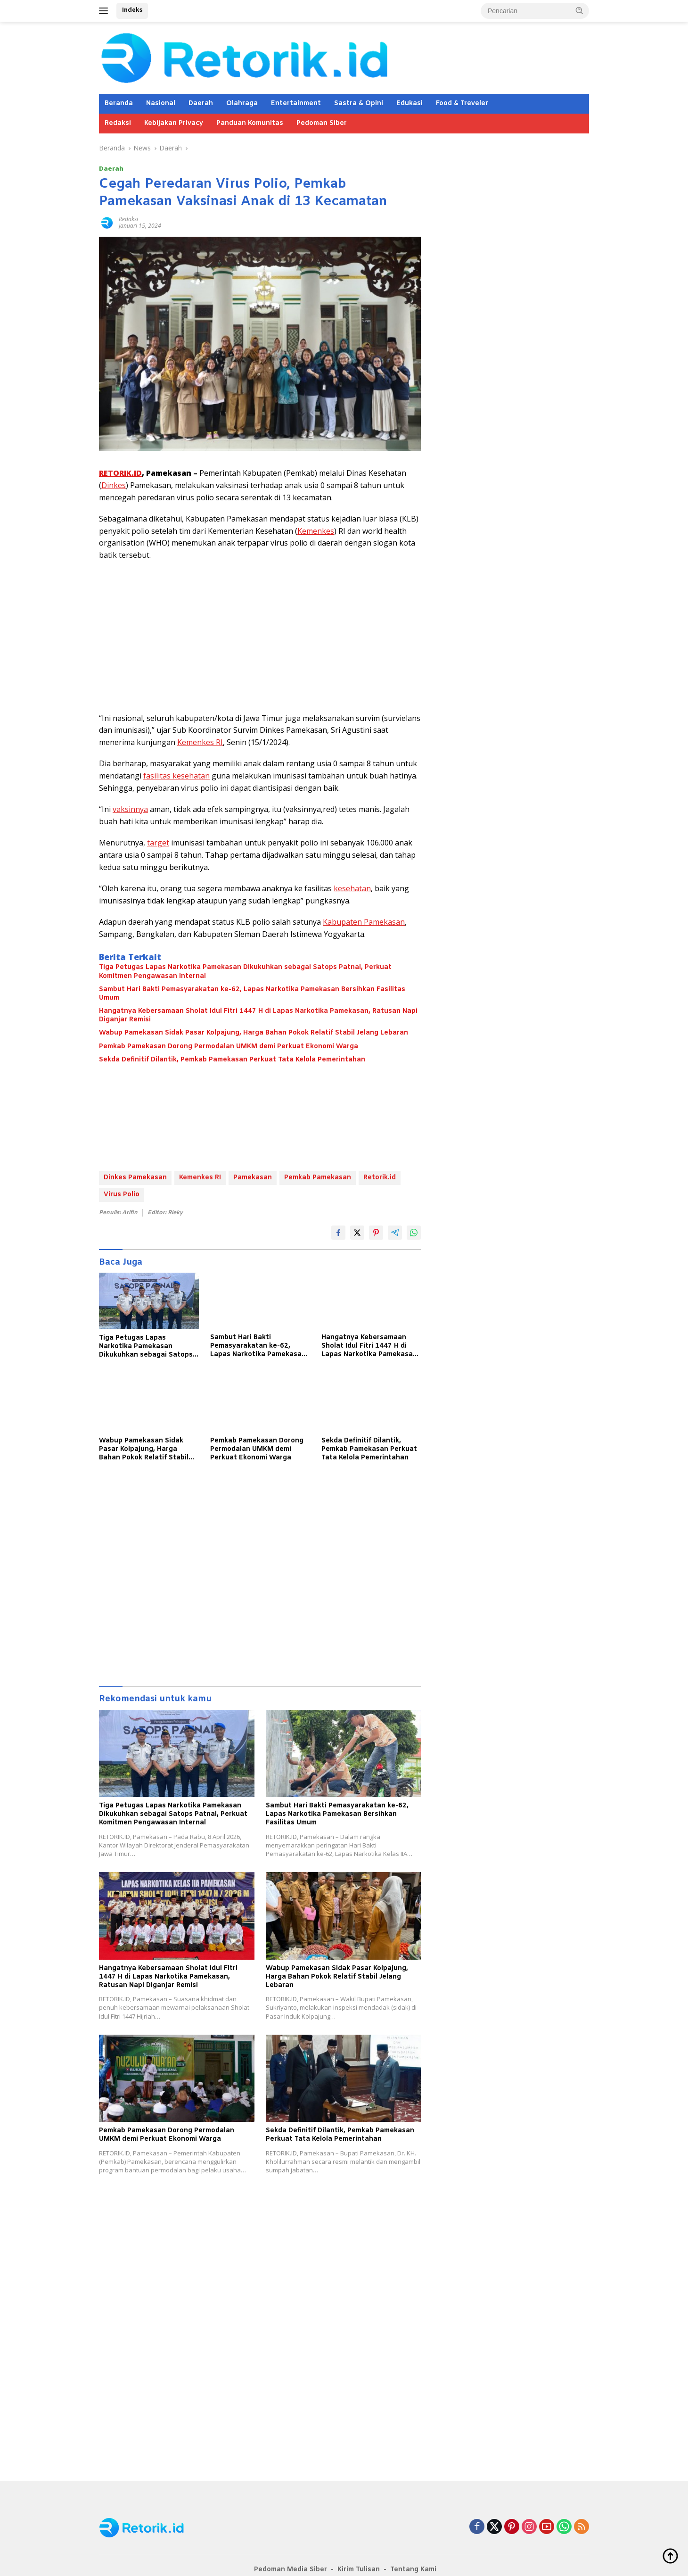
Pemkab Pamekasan (317, 1177)
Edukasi (409, 103)
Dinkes (113, 485)
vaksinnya (130, 809)
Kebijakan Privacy (173, 123)
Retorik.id (379, 1177)
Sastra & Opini (358, 103)
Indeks (132, 10)
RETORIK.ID (120, 473)
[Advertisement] (260, 637)
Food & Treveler (462, 103)
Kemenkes (315, 531)
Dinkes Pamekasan (135, 1177)
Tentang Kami (413, 2569)
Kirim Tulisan (358, 2569)
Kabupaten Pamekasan (364, 922)
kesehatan (352, 888)
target (158, 842)
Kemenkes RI (200, 742)
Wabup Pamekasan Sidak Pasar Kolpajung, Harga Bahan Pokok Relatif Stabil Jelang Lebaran (253, 1033)
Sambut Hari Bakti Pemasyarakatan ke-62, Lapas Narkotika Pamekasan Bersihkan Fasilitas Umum (252, 994)
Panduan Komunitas (249, 123)
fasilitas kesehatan (176, 775)
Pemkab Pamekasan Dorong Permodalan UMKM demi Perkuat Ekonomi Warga (228, 1047)
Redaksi (118, 123)
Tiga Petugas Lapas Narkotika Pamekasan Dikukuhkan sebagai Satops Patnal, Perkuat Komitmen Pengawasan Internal (245, 971)
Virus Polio (121, 1194)
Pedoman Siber (321, 123)
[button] (579, 10)
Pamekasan (252, 1177)
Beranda (119, 103)
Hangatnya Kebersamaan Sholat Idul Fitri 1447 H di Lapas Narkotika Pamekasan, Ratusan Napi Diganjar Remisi (258, 1015)
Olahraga (242, 103)
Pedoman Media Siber (290, 2569)
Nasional (160, 103)
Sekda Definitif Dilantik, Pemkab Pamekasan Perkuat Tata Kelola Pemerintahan (232, 1060)
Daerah (200, 103)
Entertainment (296, 103)
